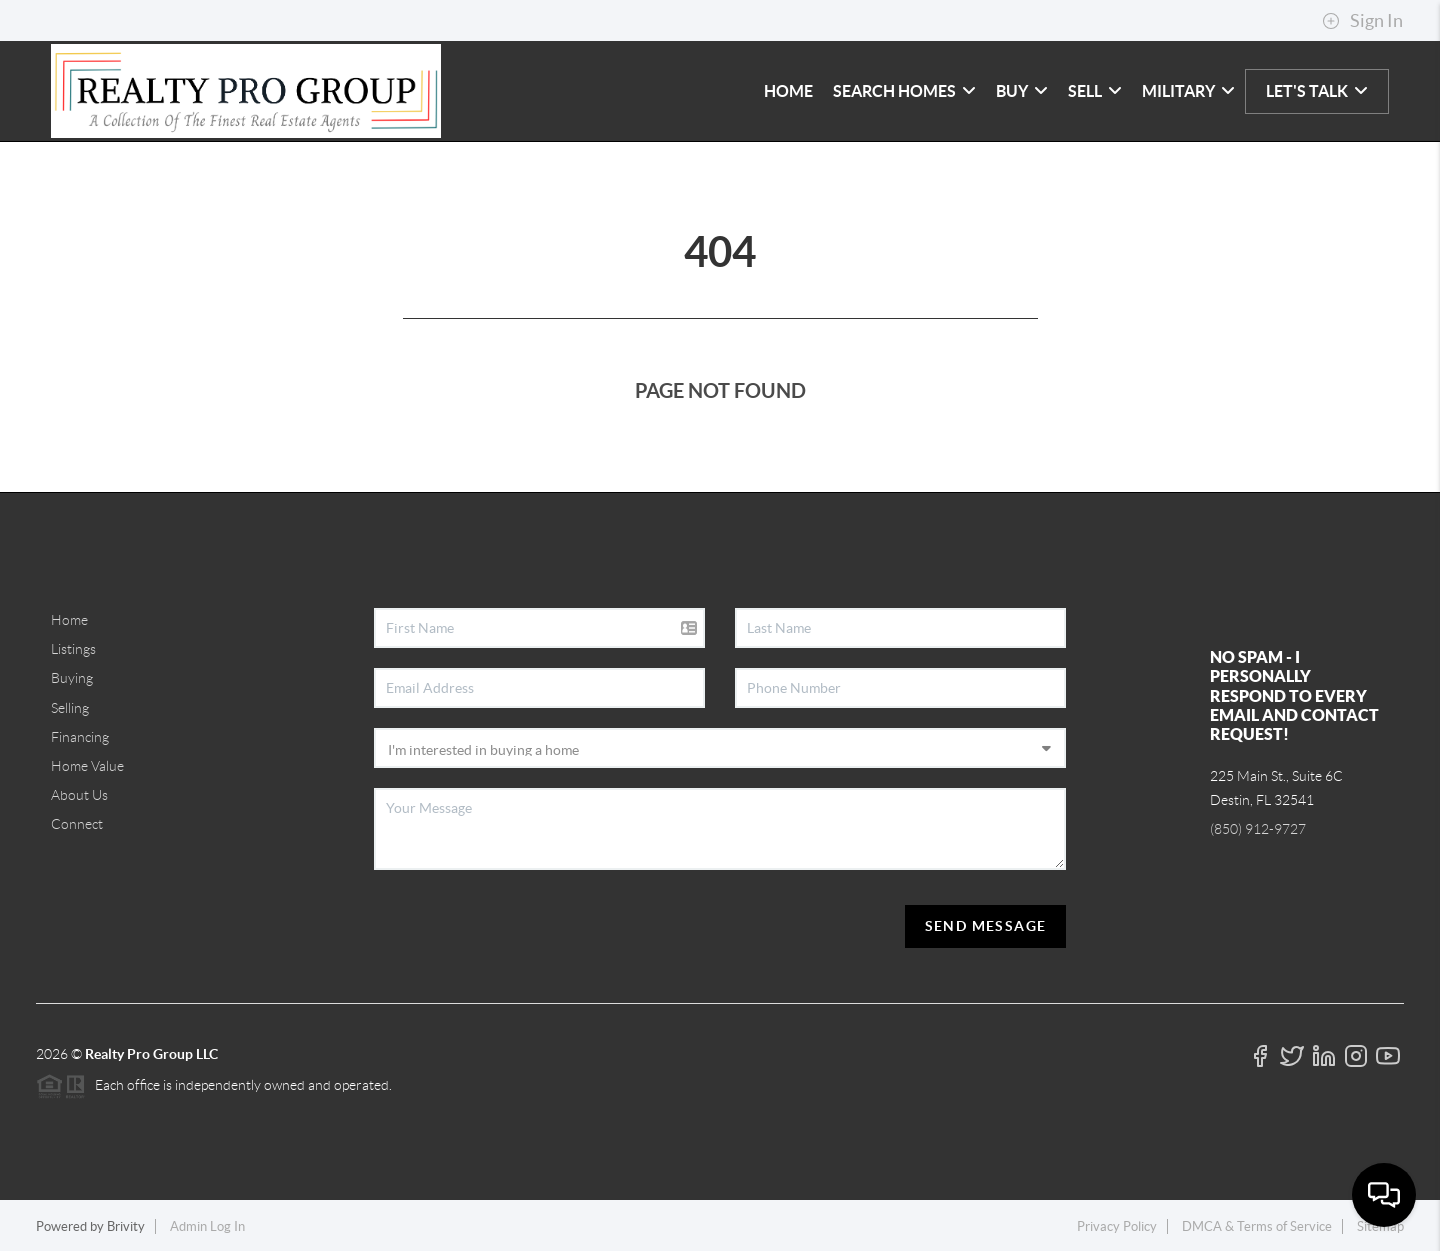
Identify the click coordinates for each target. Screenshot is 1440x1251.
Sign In (1362, 21)
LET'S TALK (1317, 91)
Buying (72, 678)
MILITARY (1188, 91)
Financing (80, 737)
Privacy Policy (1117, 1226)
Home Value (87, 766)
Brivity (126, 1226)
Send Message (986, 926)
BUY (1022, 91)
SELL (1095, 91)
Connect (77, 824)
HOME (788, 91)
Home (69, 620)
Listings (73, 649)
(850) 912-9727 (1258, 829)
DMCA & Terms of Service (1257, 1226)
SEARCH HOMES (904, 91)
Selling (70, 708)
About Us (79, 795)
